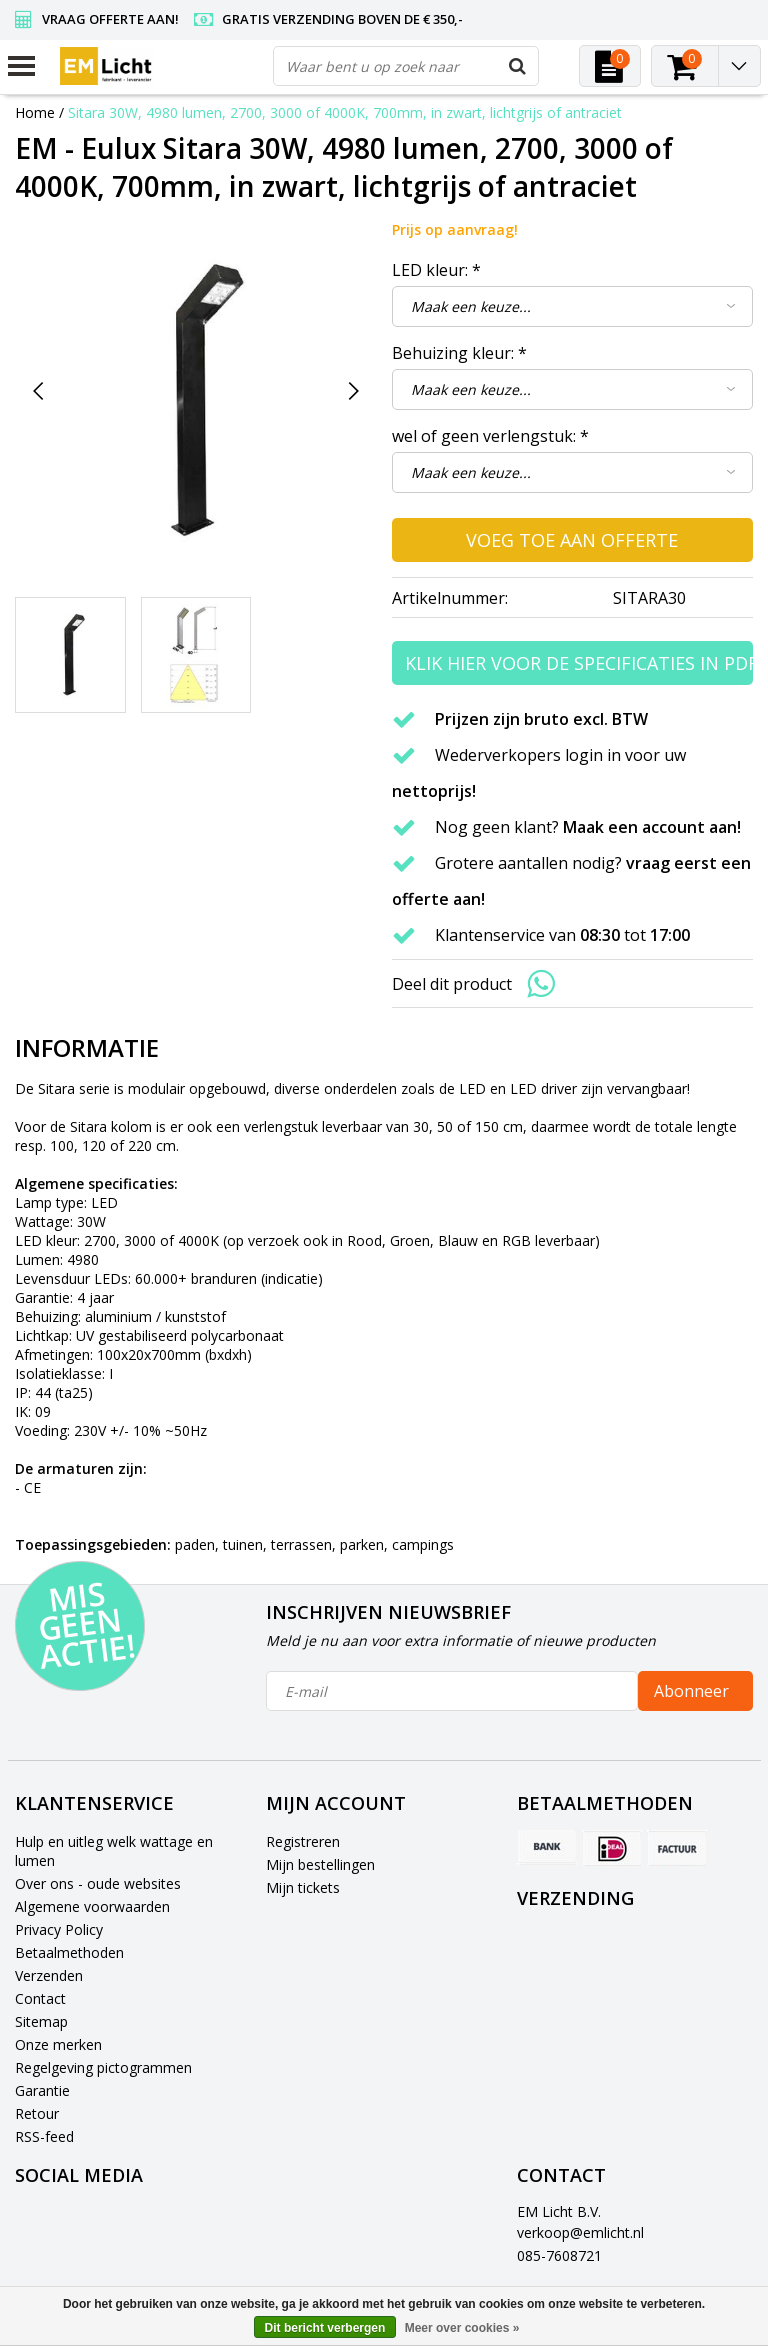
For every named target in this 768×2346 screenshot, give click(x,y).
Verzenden (49, 1975)
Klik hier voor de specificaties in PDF (579, 663)
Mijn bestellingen (320, 1864)
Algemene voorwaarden (92, 1906)
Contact (40, 1998)
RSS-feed (44, 2136)
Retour (37, 2113)
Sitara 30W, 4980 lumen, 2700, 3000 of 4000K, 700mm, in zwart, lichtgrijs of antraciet (345, 112)
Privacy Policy (59, 1929)
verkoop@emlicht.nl (580, 2232)
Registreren (303, 1841)
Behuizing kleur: (459, 353)
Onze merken (58, 2044)
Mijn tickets (303, 1887)
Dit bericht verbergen (325, 2328)
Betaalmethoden (69, 1952)
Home (35, 112)
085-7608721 (559, 2255)
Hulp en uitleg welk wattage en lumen (114, 1851)
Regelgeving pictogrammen (103, 2067)
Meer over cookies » (462, 2328)
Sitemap (41, 2021)
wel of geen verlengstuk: (490, 436)
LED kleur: (436, 270)
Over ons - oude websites (98, 1883)
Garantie (42, 2090)
